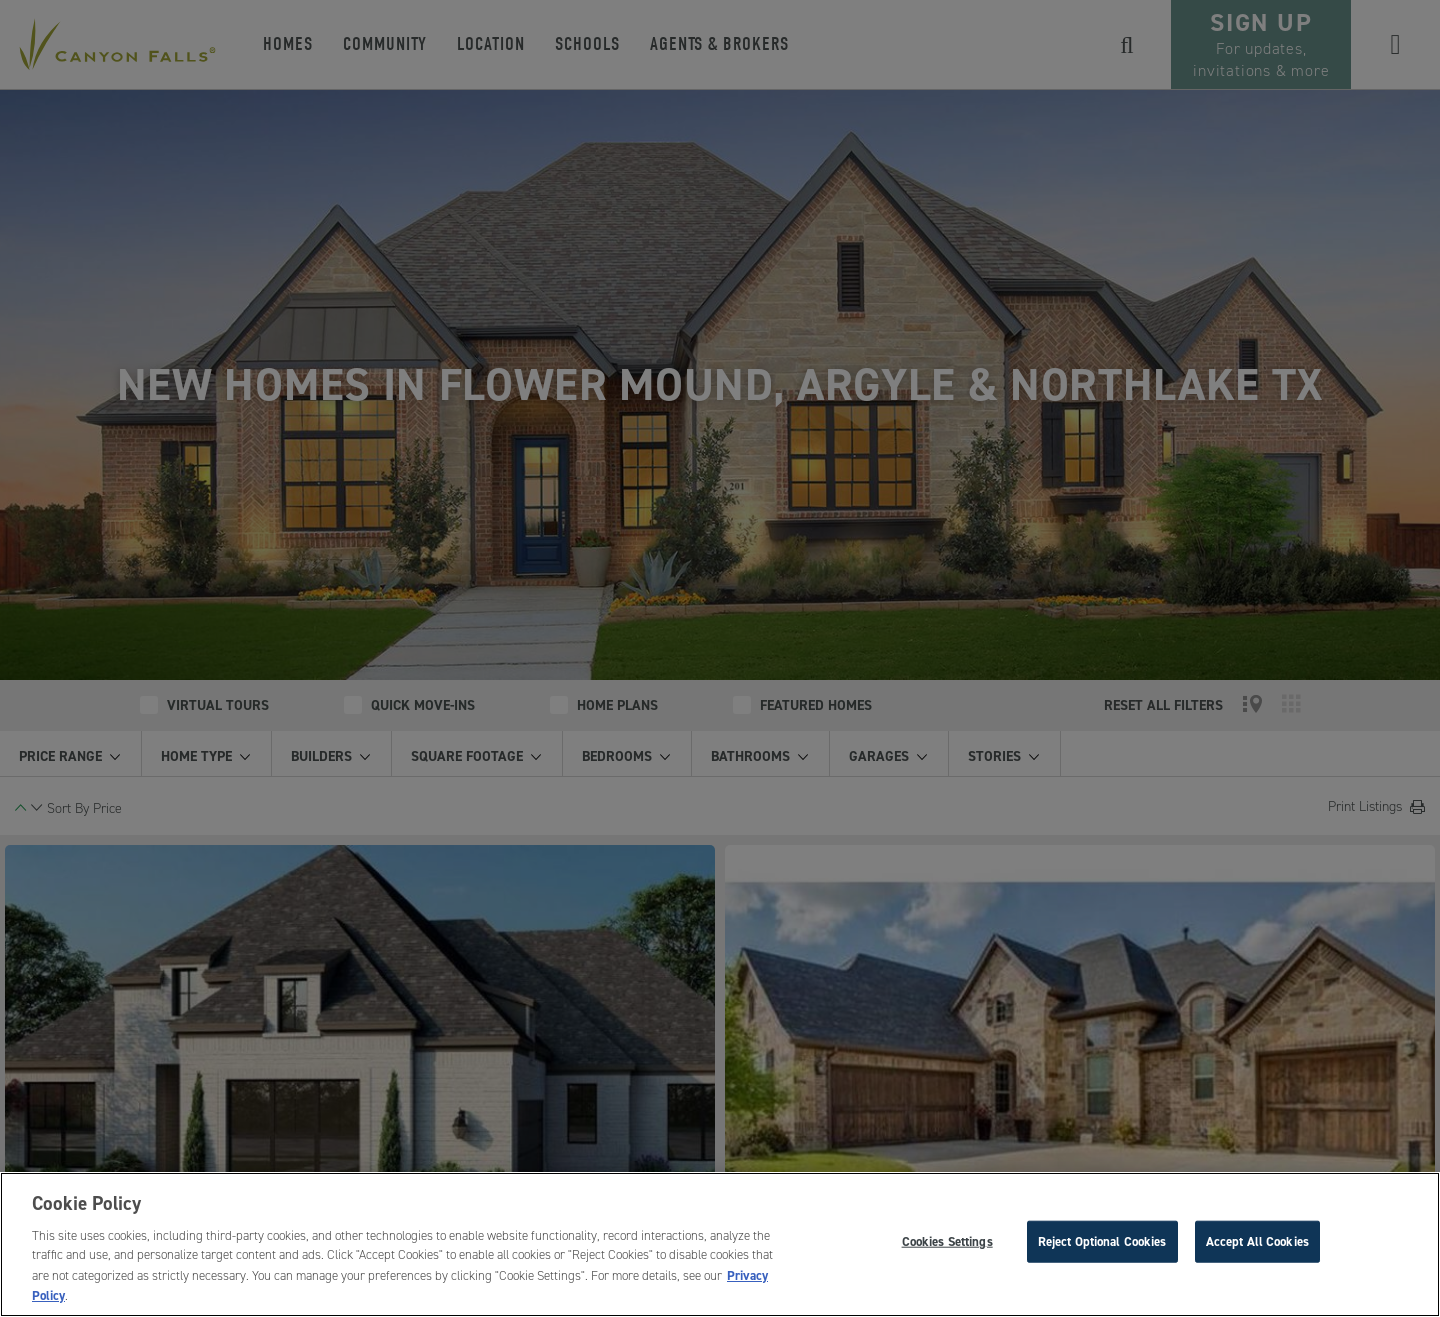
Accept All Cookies (1257, 1241)
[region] (720, 1244)
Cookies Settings (947, 1241)
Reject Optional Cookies (1102, 1241)
